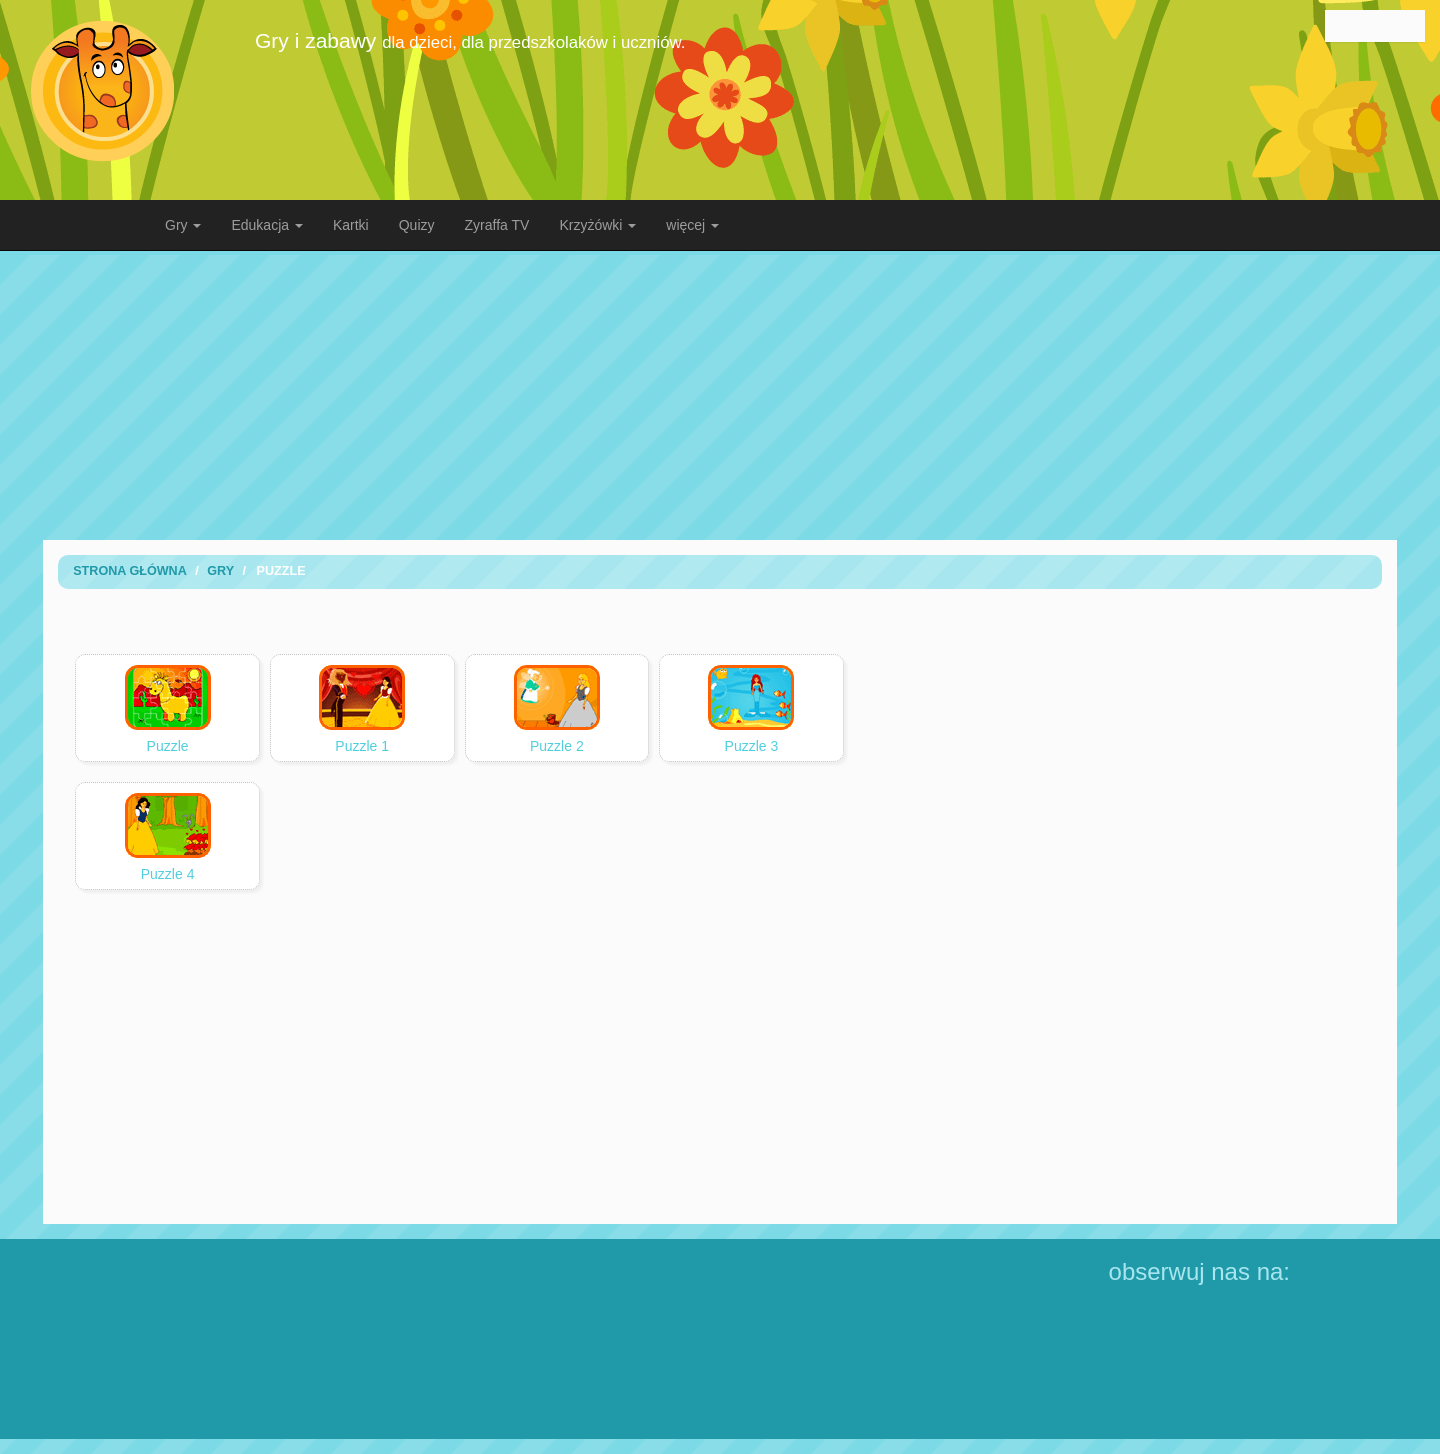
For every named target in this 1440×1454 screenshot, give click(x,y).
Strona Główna (130, 571)
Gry (220, 571)
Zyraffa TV (497, 225)
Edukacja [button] (266, 225)
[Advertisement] (720, 395)
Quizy (417, 225)
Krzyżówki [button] (597, 225)
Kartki (351, 225)
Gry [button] (183, 225)
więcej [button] (692, 225)
